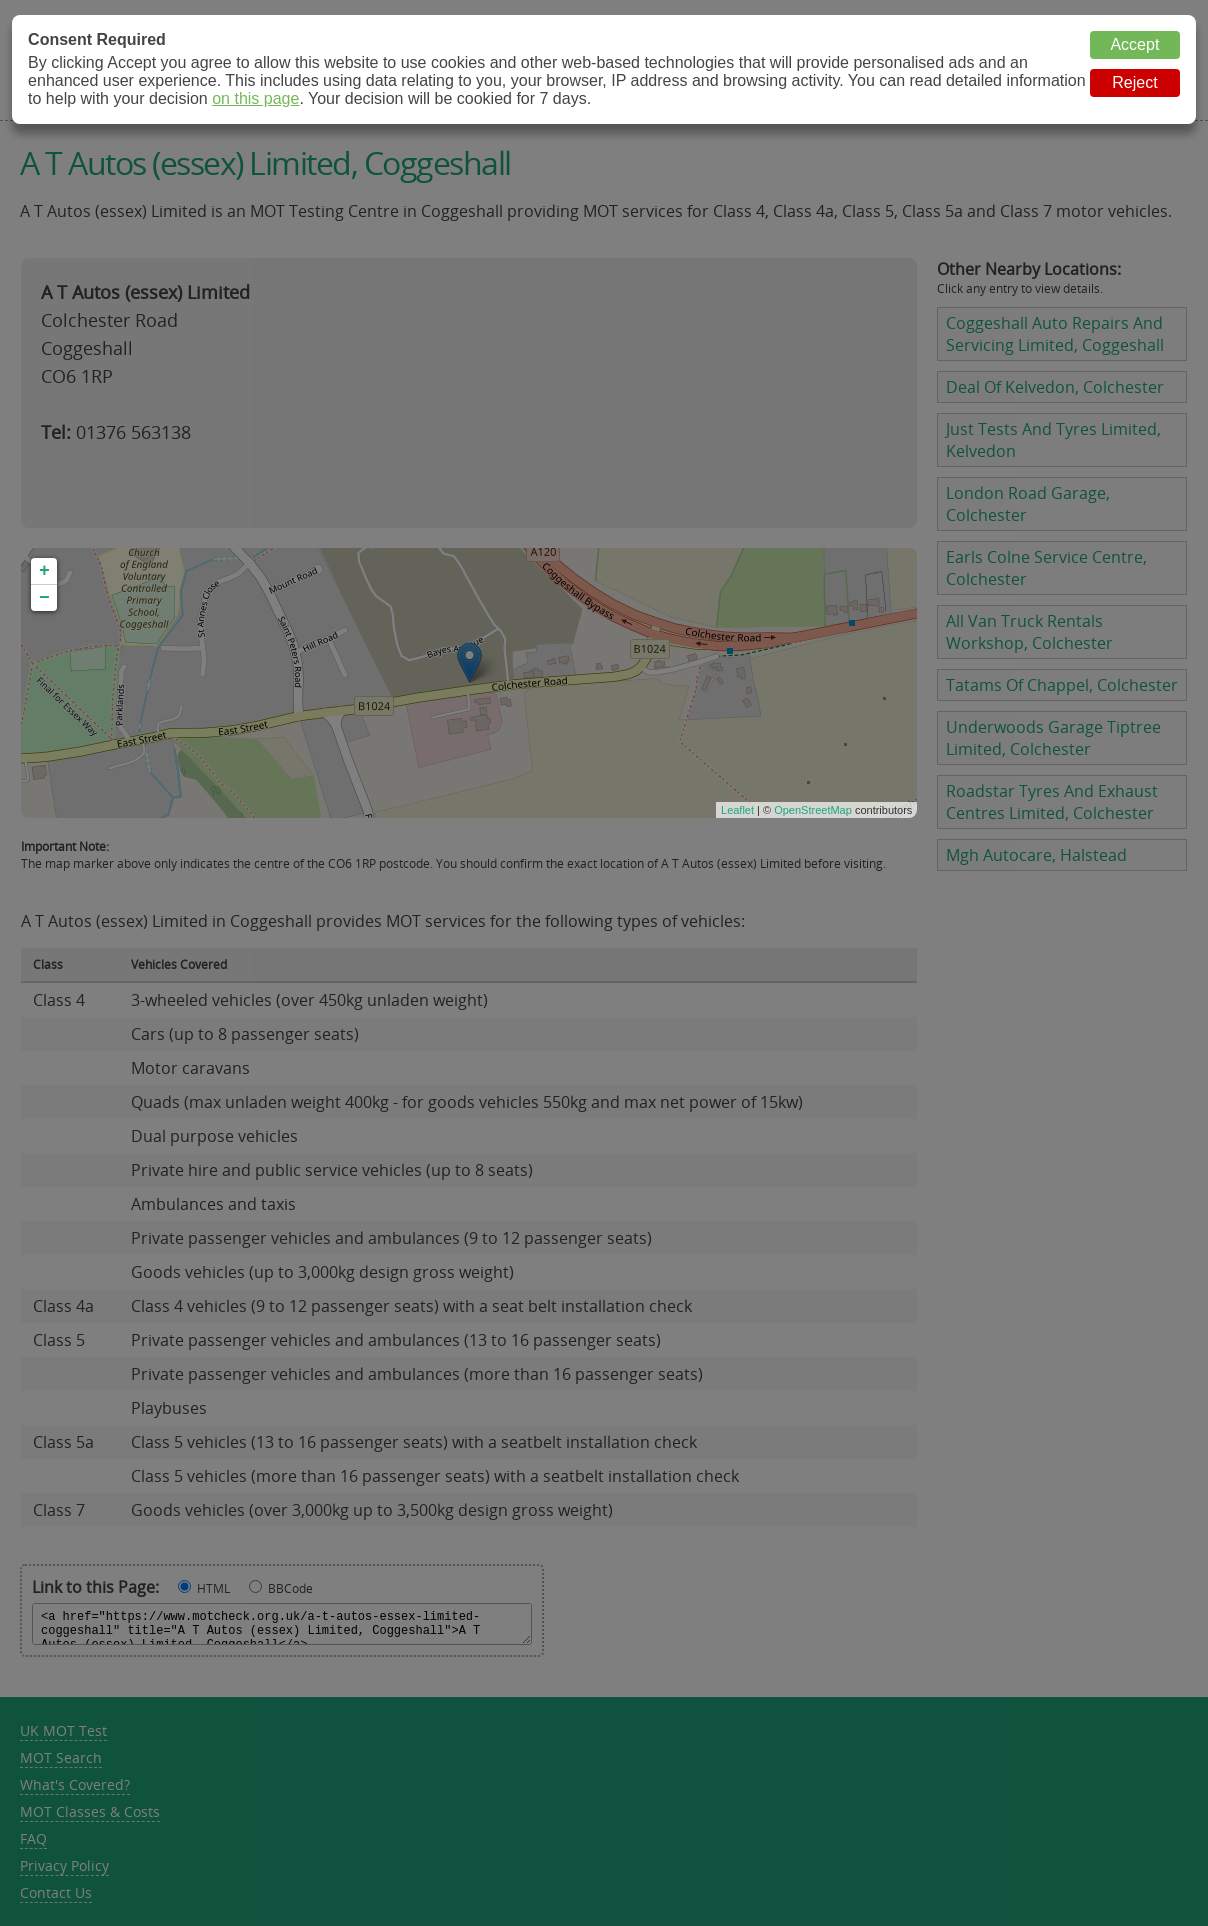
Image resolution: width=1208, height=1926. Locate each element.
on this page (255, 98)
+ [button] (44, 571)
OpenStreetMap (813, 810)
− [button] (44, 598)
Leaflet (737, 810)
